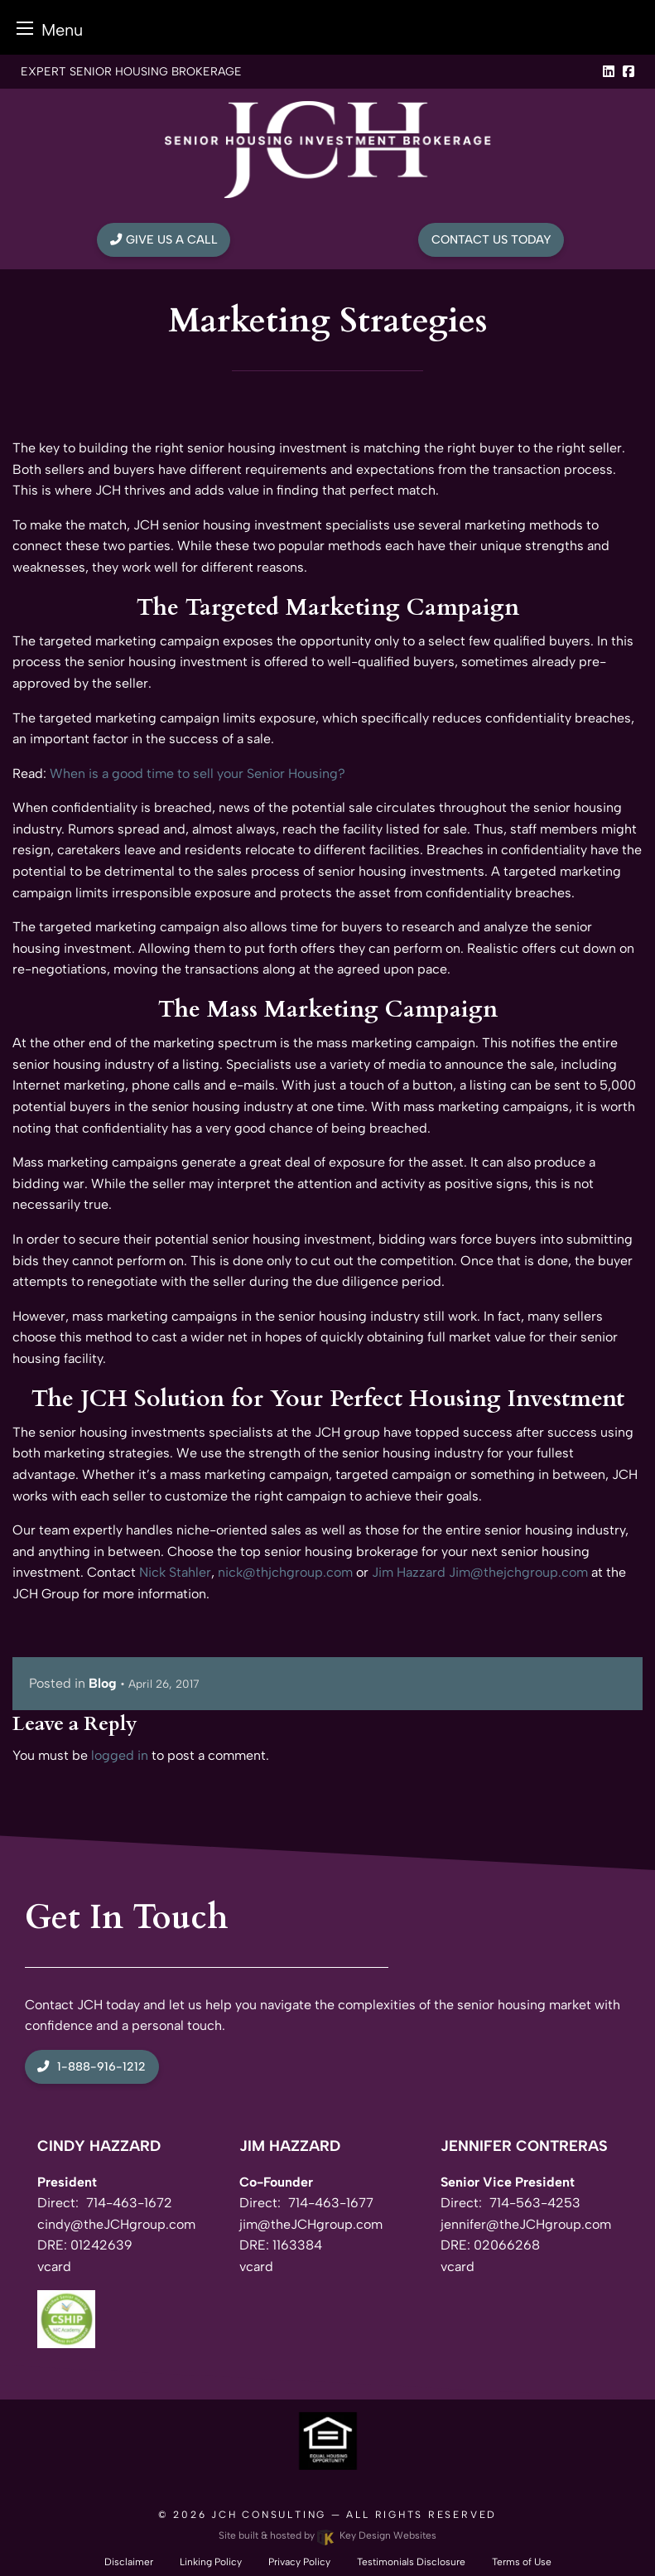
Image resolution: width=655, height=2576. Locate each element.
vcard (54, 2266)
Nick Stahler (175, 1572)
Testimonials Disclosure (411, 2562)
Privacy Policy (299, 2562)
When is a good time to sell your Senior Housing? (197, 773)
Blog (103, 1683)
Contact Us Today (491, 239)
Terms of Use (521, 2562)
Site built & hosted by (327, 2535)
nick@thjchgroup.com (285, 1572)
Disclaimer (128, 2562)
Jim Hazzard (408, 1572)
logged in (119, 1755)
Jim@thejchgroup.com (518, 1572)
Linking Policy (211, 2562)
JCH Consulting (268, 2514)
